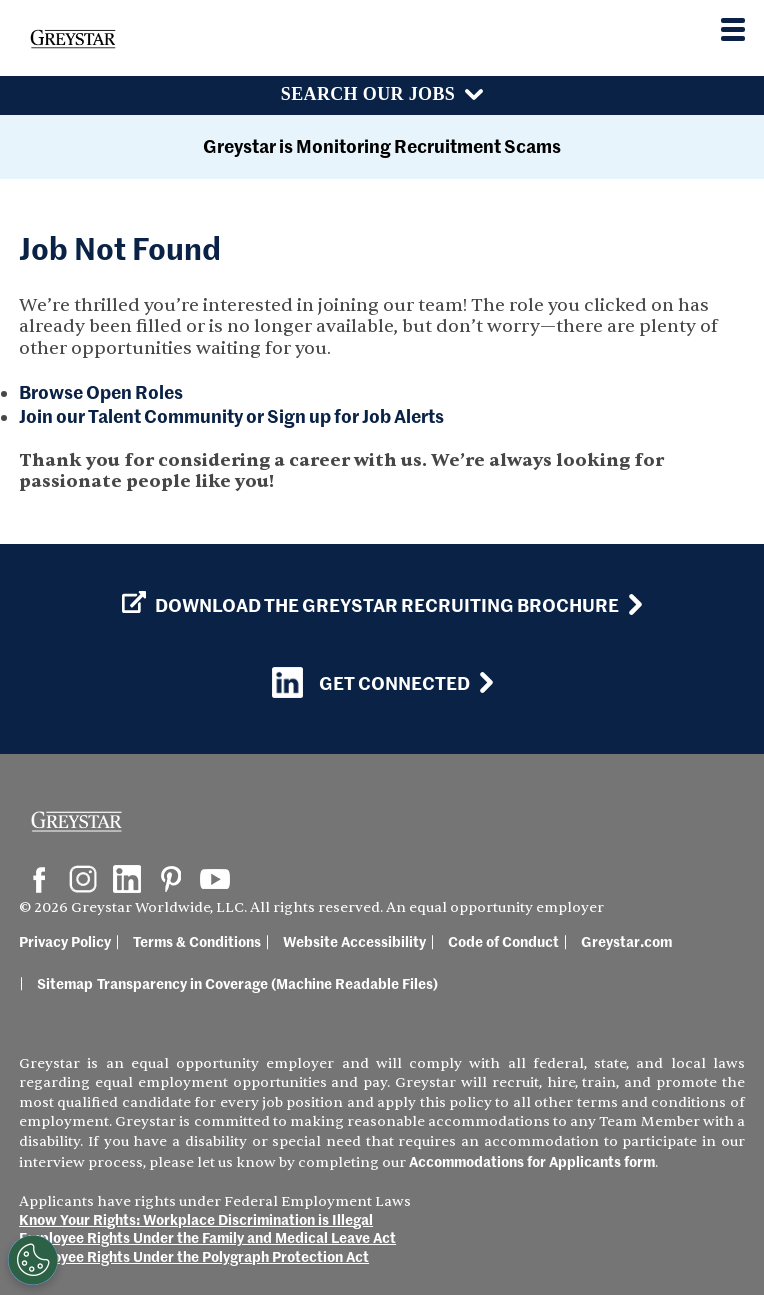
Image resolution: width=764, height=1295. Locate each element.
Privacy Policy (65, 961)
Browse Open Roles (101, 391)
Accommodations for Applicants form (532, 1161)
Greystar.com (608, 961)
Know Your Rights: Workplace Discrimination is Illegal (196, 1219)
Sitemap (704, 961)
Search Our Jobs (368, 94)
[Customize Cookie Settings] (33, 1260)
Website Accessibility (336, 961)
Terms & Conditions (179, 961)
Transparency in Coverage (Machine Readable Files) (189, 1003)
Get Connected (371, 702)
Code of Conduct (485, 961)
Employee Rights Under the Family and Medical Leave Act (207, 1237)
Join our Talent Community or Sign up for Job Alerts (231, 415)
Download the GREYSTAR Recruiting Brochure (370, 625)
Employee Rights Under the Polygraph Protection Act (194, 1256)
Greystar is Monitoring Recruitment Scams (382, 145)
